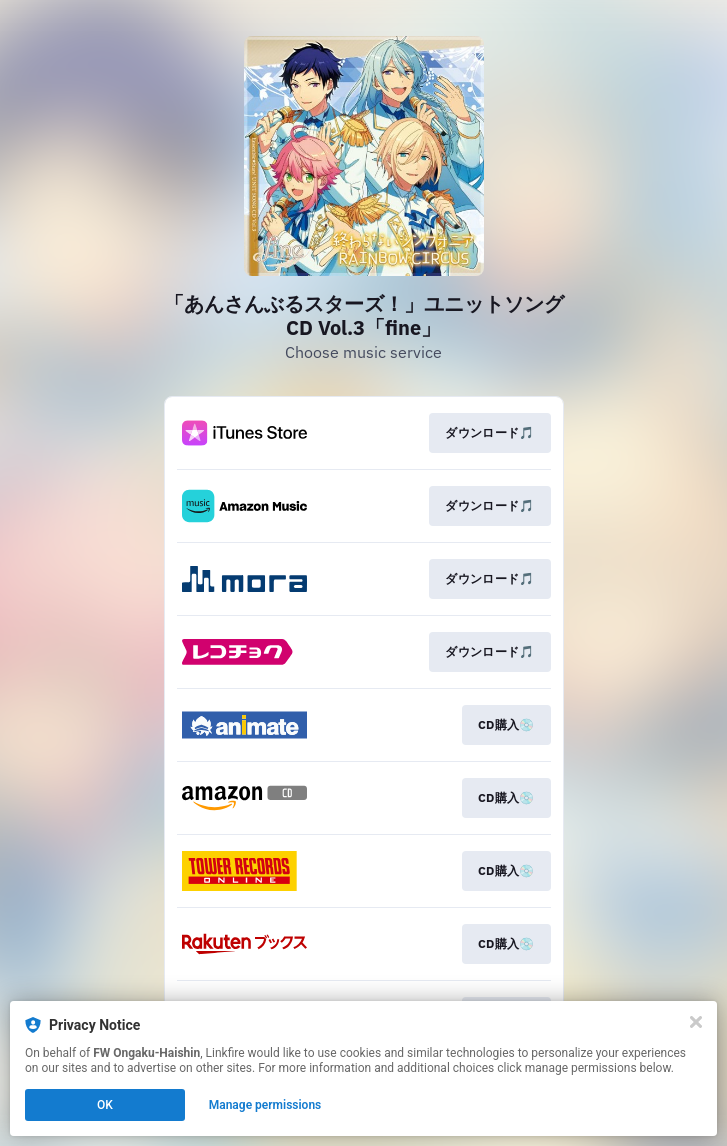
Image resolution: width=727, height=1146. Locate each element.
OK (105, 1105)
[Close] (696, 1022)
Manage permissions (265, 1105)
